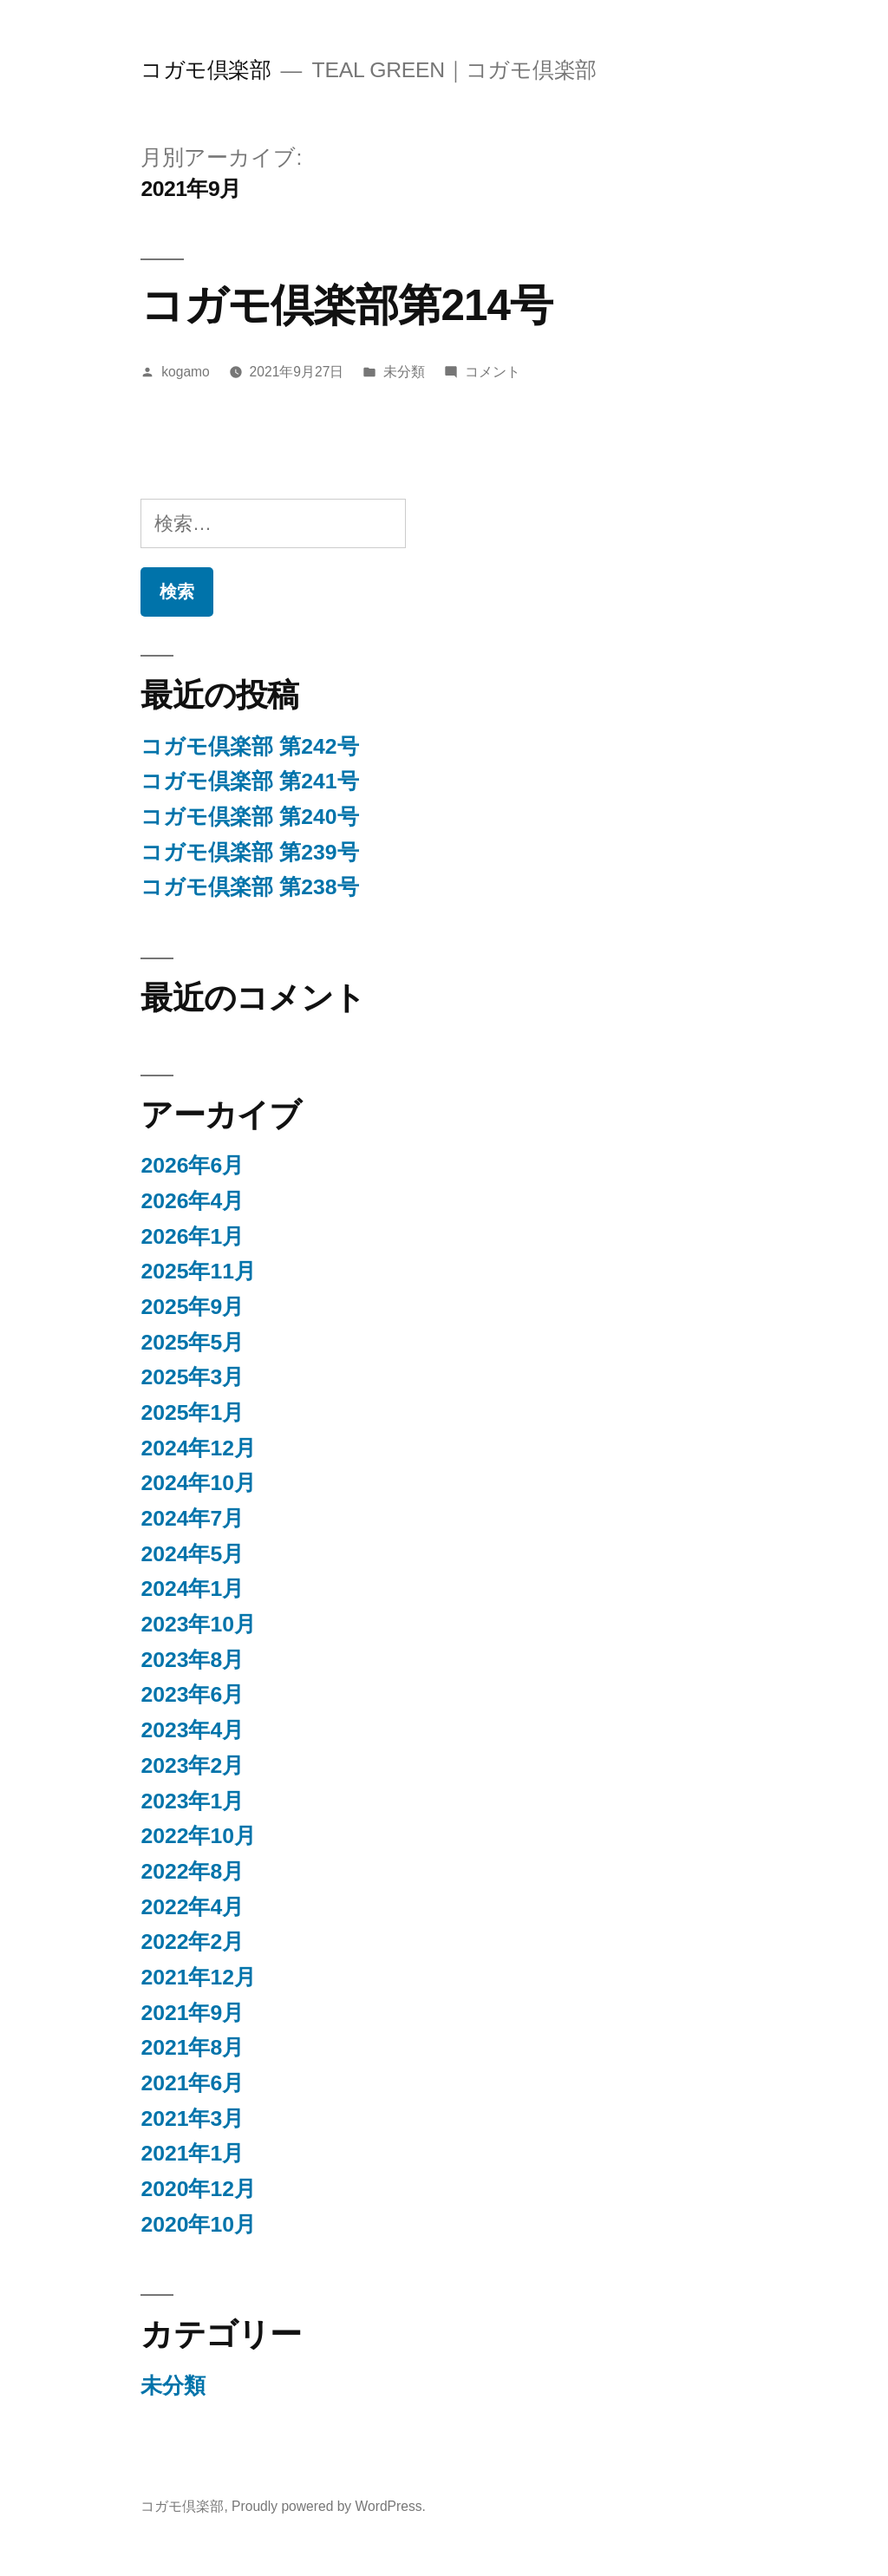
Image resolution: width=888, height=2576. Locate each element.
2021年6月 (192, 2083)
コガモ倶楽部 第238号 (249, 887)
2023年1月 (192, 1801)
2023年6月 (192, 1694)
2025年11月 (198, 1271)
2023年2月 (192, 1765)
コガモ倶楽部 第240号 (249, 816)
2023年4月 (192, 1730)
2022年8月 (192, 1871)
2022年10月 (198, 1835)
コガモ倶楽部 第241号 (249, 781)
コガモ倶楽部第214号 (346, 305)
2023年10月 (198, 1624)
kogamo (185, 371)
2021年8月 (192, 2047)
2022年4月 (192, 1907)
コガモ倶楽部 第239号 (249, 852)
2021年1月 (192, 2153)
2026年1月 (192, 1236)
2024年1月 (192, 1588)
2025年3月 (192, 1377)
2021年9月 (192, 2012)
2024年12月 (198, 1448)
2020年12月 (198, 2188)
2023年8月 (192, 1659)
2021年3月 (192, 2118)
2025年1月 (192, 1412)
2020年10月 (198, 2224)
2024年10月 (198, 1482)
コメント (492, 371)
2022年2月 (192, 1941)
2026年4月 (192, 1201)
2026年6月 (192, 1165)
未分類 (404, 371)
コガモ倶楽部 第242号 (249, 746)
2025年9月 (192, 1306)
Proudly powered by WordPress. (329, 2506)
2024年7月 (192, 1518)
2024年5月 (192, 1554)
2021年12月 (198, 1977)
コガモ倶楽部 (205, 70)
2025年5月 (192, 1342)
